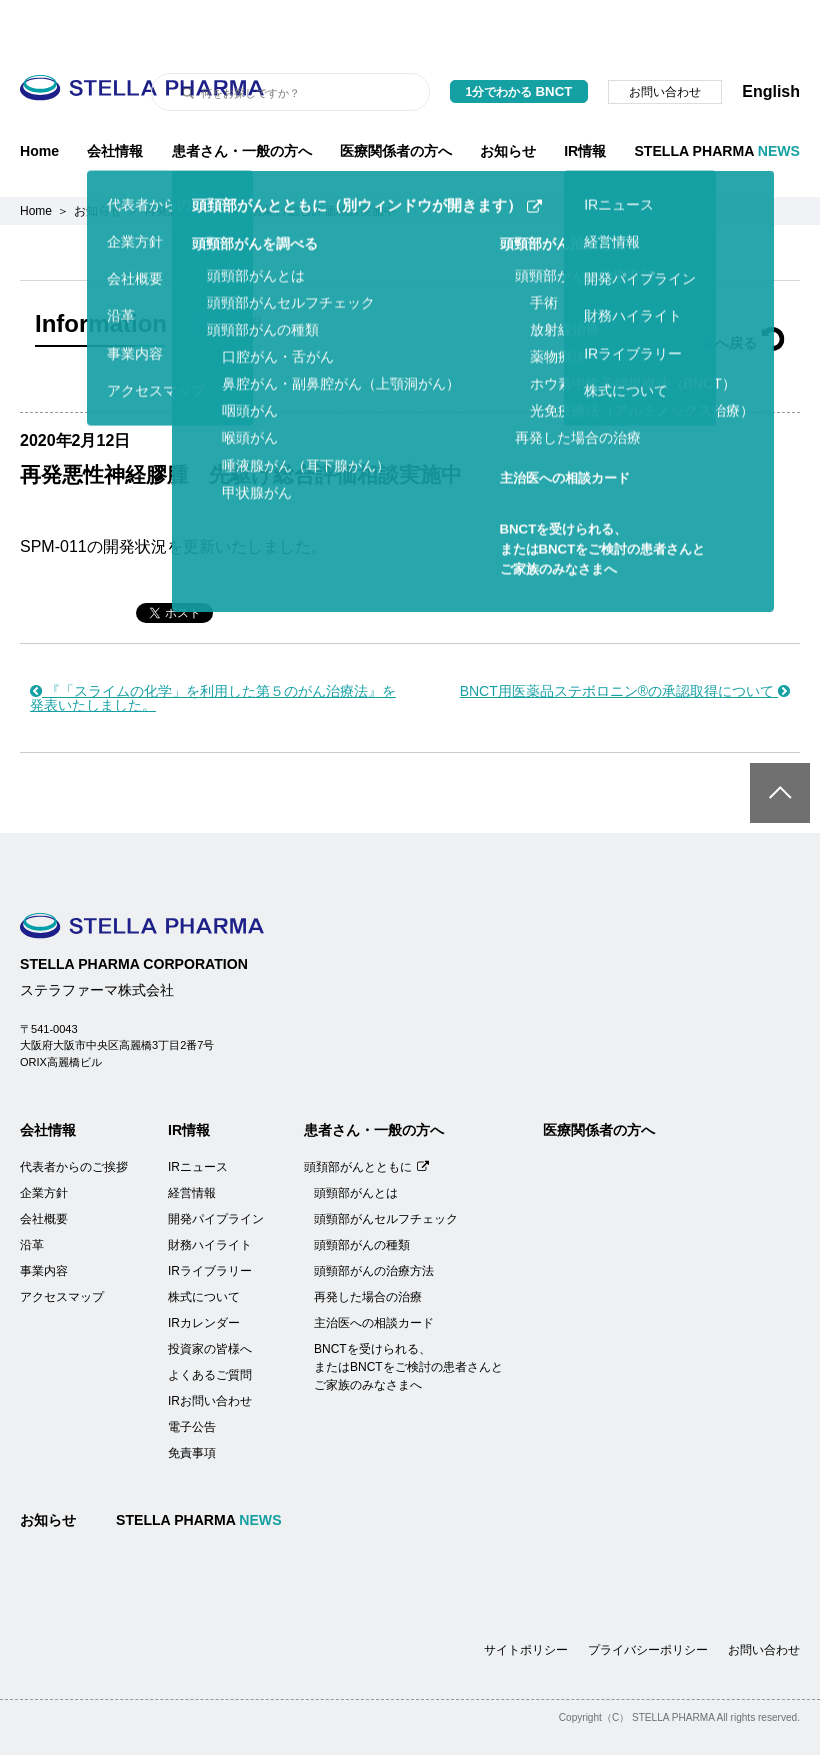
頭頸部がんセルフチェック (386, 1169)
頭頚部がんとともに (366, 1117)
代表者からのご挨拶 (74, 1117)
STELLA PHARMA (717, 101)
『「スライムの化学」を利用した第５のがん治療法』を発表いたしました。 (213, 648)
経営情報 (192, 1143)
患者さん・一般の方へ (242, 101)
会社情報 (115, 101)
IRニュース (198, 1117)
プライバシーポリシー (648, 1600)
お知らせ (508, 101)
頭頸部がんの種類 (362, 1195)
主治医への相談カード (374, 1273)
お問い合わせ (665, 42)
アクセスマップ (62, 1247)
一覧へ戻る (736, 293)
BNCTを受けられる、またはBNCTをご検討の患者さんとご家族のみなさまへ (408, 1317)
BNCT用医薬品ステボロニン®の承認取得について (625, 641)
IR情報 (585, 101)
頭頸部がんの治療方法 (374, 1221)
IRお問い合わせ (210, 1351)
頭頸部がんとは (356, 1143)
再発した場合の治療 (368, 1247)
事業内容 (44, 1221)
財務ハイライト (210, 1195)
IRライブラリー (210, 1221)
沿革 (32, 1195)
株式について (204, 1247)
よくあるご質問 (210, 1325)
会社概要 (44, 1169)
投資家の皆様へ (210, 1299)
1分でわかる (519, 41)
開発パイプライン (216, 1169)
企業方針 (44, 1143)
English (771, 41)
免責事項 (192, 1403)
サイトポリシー (526, 1600)
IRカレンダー (204, 1273)
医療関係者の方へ (396, 101)
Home (39, 101)
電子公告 (192, 1377)
